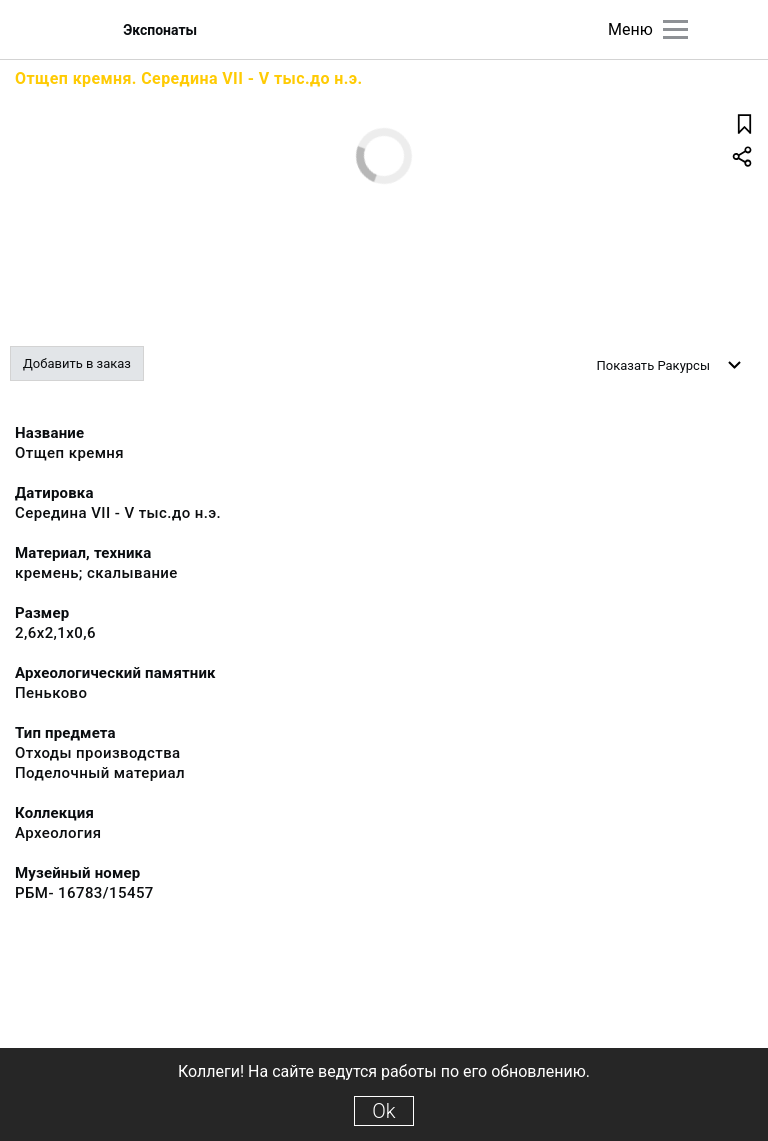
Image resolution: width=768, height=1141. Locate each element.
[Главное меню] (675, 29)
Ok (383, 1111)
